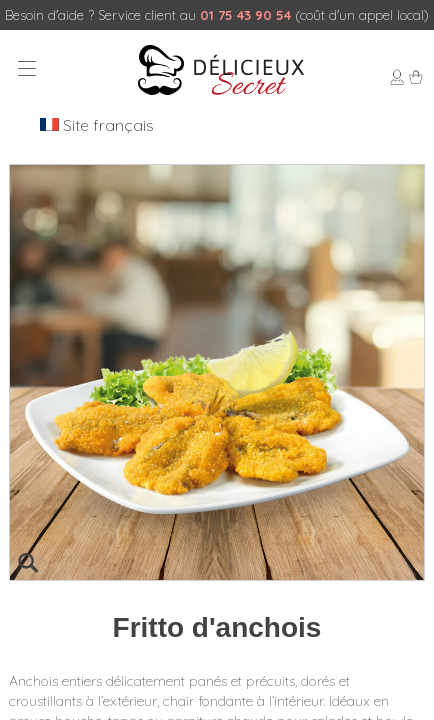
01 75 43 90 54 (245, 15)
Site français (97, 125)
